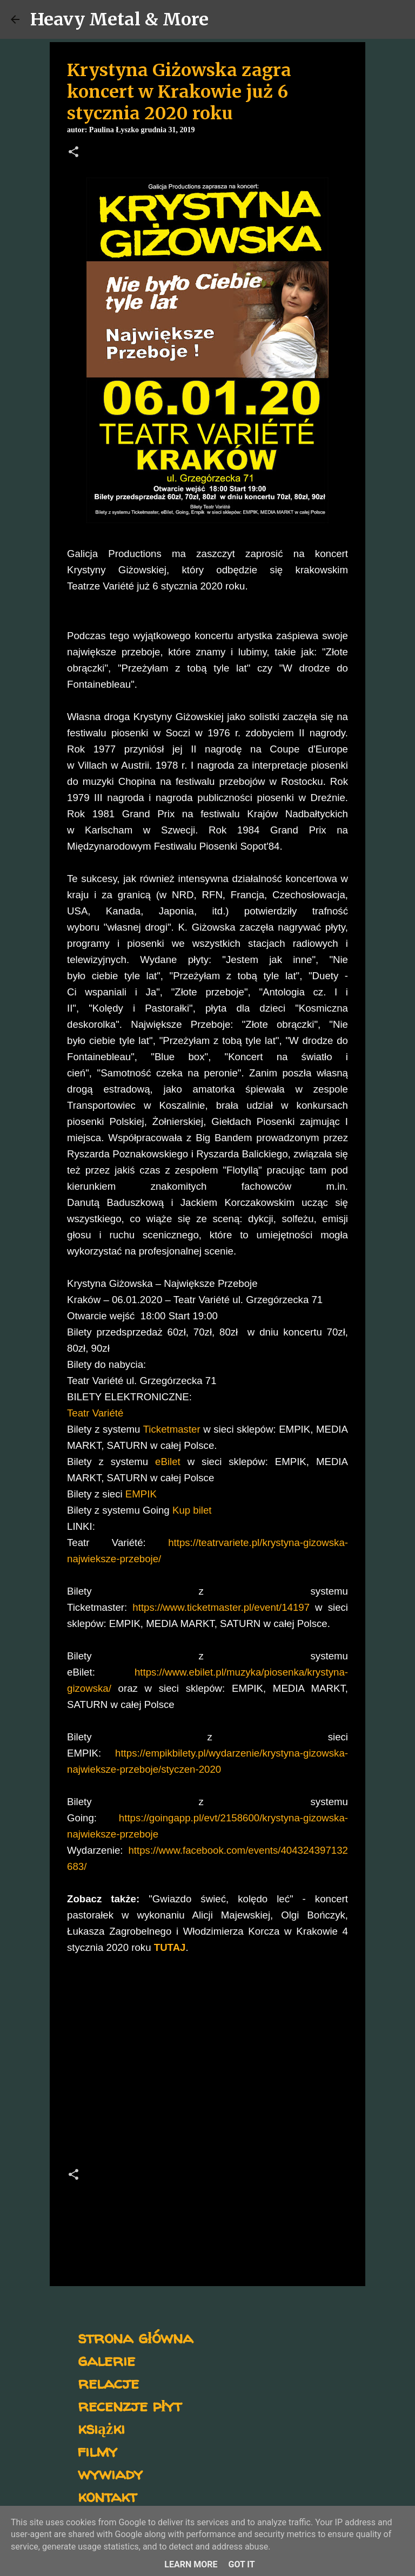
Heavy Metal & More (119, 19)
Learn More (190, 2564)
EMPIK (140, 1494)
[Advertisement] (207, 2064)
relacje (108, 2382)
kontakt (107, 2496)
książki (101, 2428)
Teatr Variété (95, 1413)
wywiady (110, 2473)
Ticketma (163, 1429)
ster (192, 1429)
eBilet (167, 1461)
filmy (97, 2450)
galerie (106, 2360)
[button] (73, 152)
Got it (241, 2564)
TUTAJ (170, 1947)
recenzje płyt (130, 2405)
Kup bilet (192, 1510)
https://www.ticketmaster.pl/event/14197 (221, 1607)
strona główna (135, 2337)
